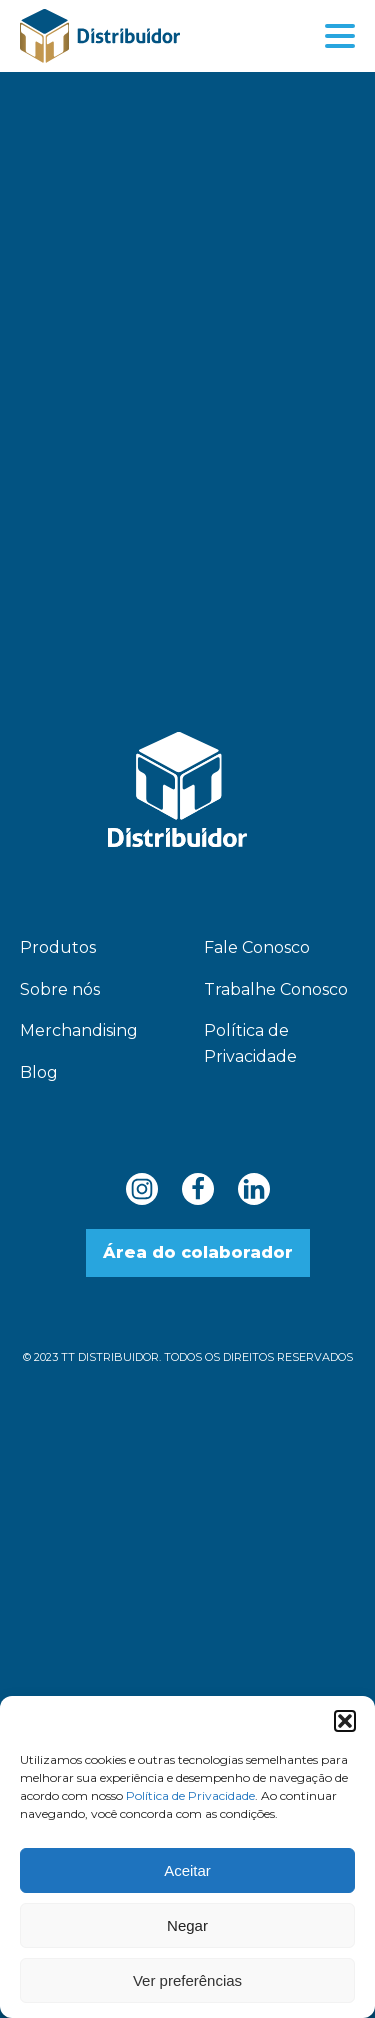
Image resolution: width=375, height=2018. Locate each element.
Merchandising (79, 1030)
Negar (187, 1925)
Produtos (58, 947)
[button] (345, 1721)
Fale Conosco (257, 947)
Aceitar (187, 1870)
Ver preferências (187, 1980)
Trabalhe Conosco (276, 989)
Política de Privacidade (190, 1795)
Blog (39, 1072)
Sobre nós (60, 989)
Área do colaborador (198, 1252)
